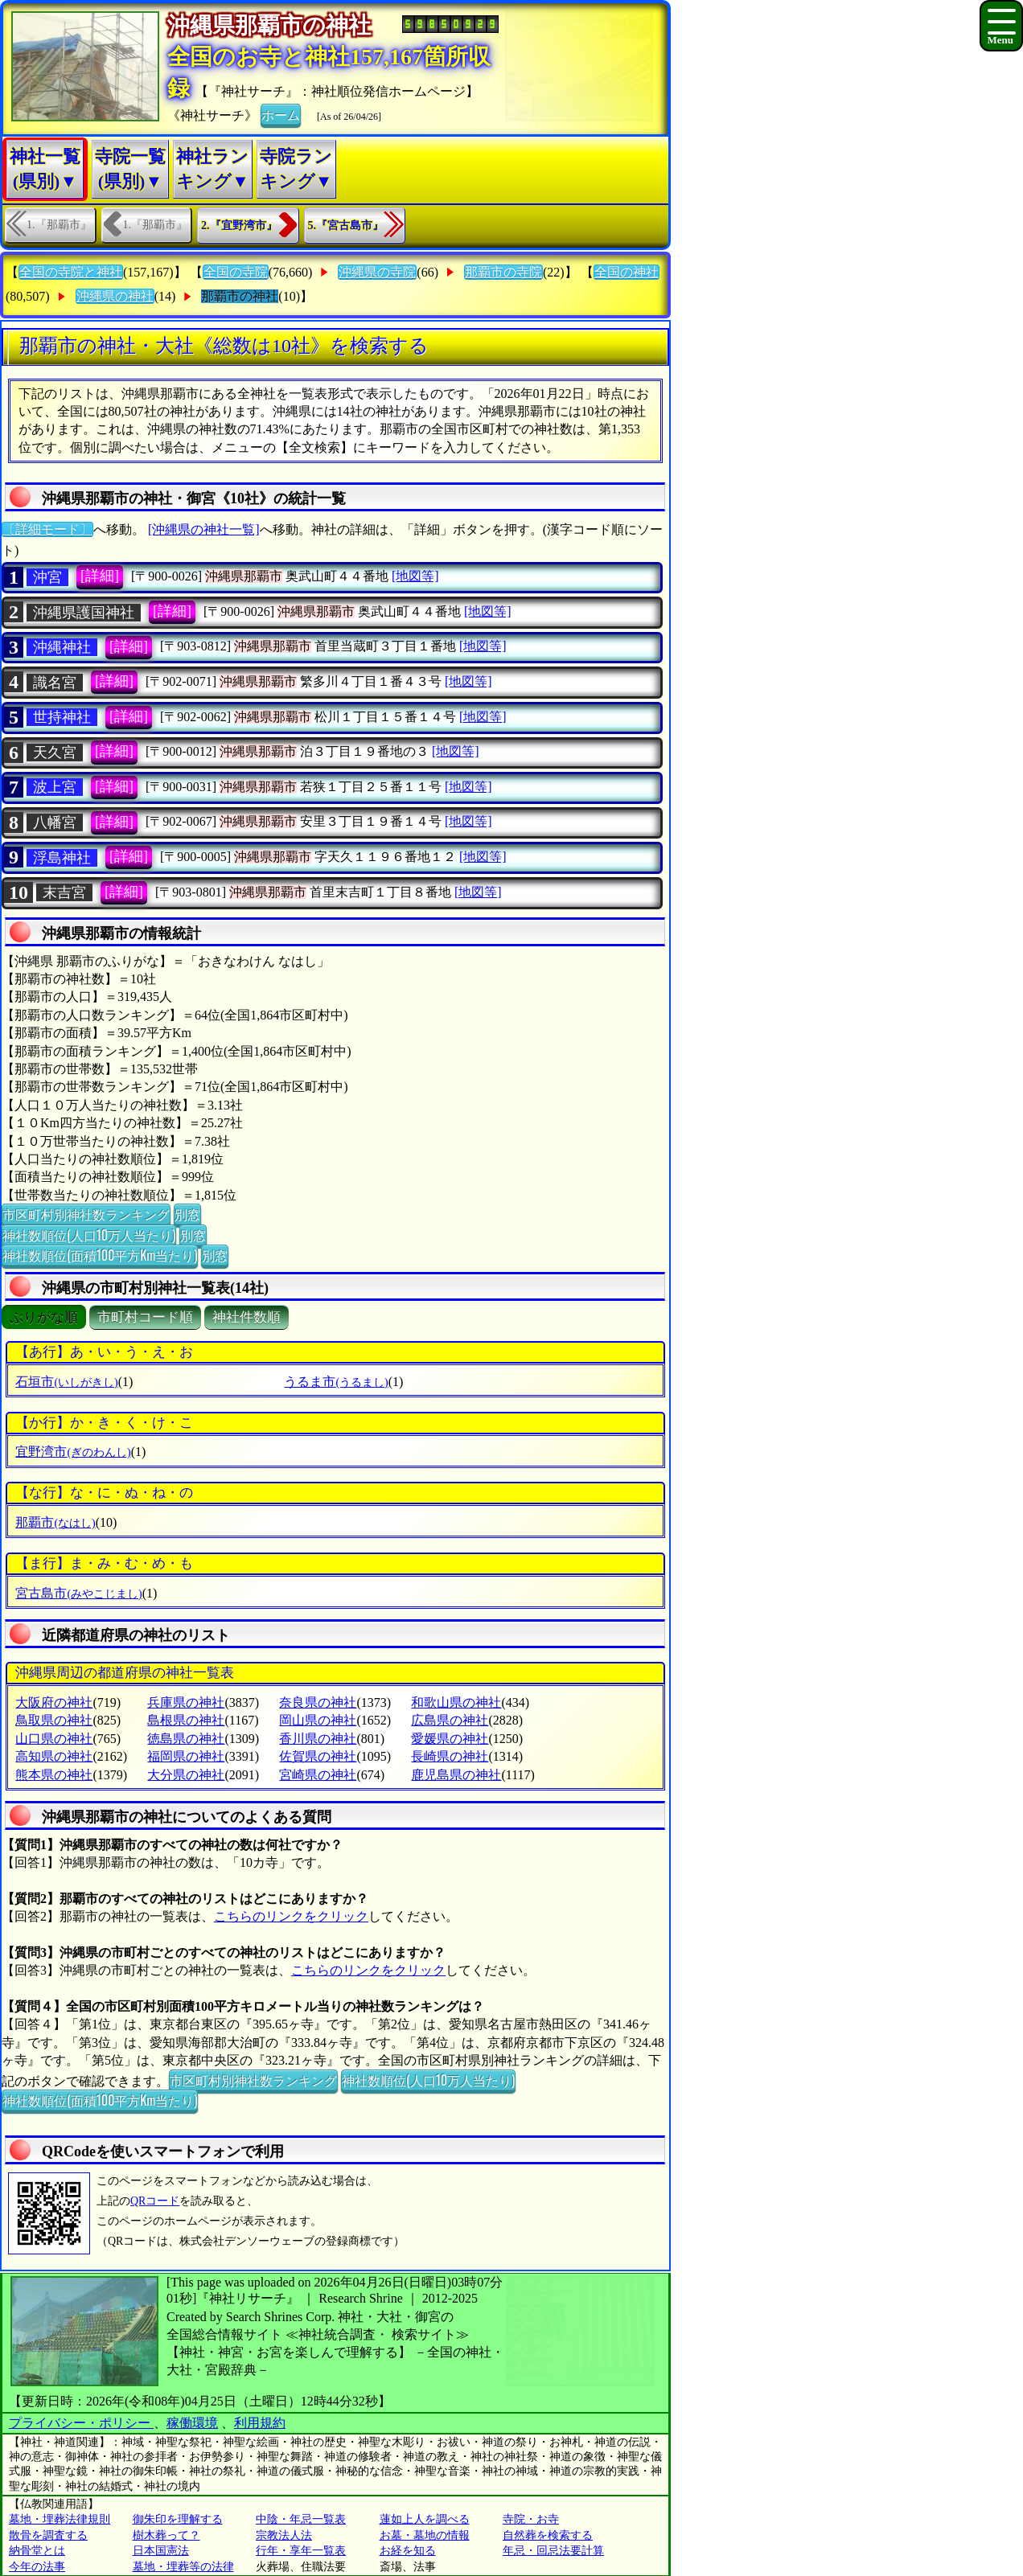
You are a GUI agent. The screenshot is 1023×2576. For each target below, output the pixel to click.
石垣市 (66, 1381)
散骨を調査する (48, 2535)
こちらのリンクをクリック (291, 1916)
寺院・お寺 (531, 2519)
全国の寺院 (235, 272)
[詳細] (99, 576)
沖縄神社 (62, 647)
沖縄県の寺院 (377, 272)
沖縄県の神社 (115, 296)
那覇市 (55, 1522)
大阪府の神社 (53, 1702)
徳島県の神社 (185, 1738)
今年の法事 (37, 2567)
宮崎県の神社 (317, 1775)
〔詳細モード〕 (47, 529)
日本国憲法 (161, 2551)
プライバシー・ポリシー (81, 2423)
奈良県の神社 (317, 1702)
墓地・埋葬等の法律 (183, 2567)
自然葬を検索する (548, 2535)
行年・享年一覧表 (301, 2551)
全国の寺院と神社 (70, 272)
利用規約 (260, 2423)
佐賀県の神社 (317, 1756)
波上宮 (54, 787)
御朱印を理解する (178, 2519)
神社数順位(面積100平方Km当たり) (99, 1255)
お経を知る (408, 2551)
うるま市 (336, 1381)
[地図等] (415, 576)
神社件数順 (246, 1317)
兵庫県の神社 (185, 1702)
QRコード (154, 2201)
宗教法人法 (284, 2535)
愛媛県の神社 (449, 1738)
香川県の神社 (317, 1738)
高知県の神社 (53, 1756)
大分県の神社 (185, 1775)
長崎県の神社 (449, 1756)
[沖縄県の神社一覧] (204, 529)
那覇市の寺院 (503, 272)
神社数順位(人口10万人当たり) (88, 1235)
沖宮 (47, 577)
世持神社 (62, 717)
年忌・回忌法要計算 (553, 2551)
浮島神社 (62, 858)
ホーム (280, 114)
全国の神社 (626, 272)
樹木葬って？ (166, 2535)
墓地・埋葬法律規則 (59, 2519)
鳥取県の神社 (53, 1720)
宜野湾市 (72, 1451)
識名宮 (54, 683)
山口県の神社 (53, 1738)
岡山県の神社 (317, 1720)
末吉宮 (64, 892)
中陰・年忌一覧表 (301, 2519)
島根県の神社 (185, 1720)
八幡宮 (54, 822)
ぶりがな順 (44, 1317)
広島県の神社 (449, 1720)
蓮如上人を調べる (425, 2519)
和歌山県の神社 (456, 1702)
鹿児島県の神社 (456, 1775)
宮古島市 (78, 1593)
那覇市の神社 (239, 296)
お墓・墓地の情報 (425, 2535)
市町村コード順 (145, 1317)
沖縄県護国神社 (83, 613)
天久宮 (54, 752)
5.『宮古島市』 (346, 225)
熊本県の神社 (53, 1775)
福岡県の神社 (185, 1756)
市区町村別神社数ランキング (86, 1214)
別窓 (187, 1214)
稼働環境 (192, 2423)
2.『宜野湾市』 (239, 225)
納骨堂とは (37, 2551)
